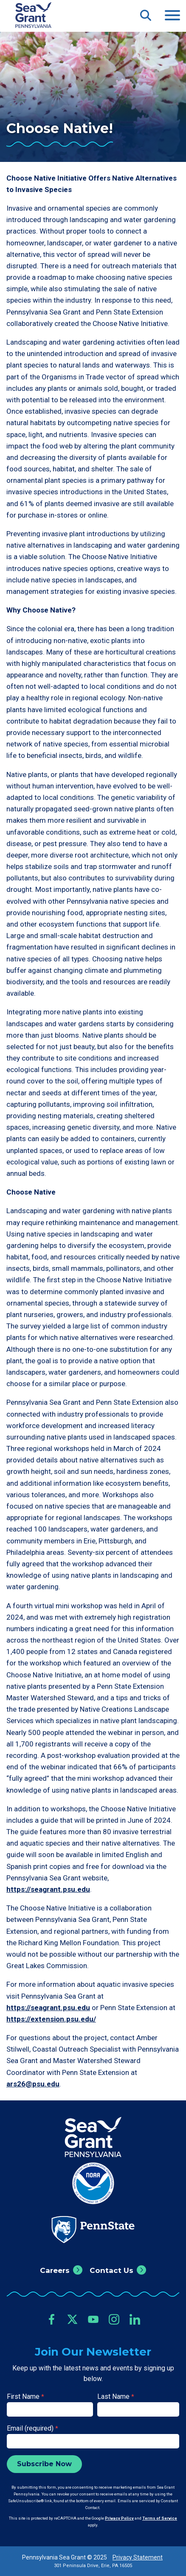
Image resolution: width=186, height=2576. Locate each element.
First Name (25, 2396)
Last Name (115, 2396)
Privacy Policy (119, 2518)
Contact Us (111, 2270)
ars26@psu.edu (32, 2084)
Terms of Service (159, 2518)
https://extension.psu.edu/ (51, 2019)
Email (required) (32, 2428)
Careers (55, 2270)
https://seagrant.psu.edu (48, 1889)
